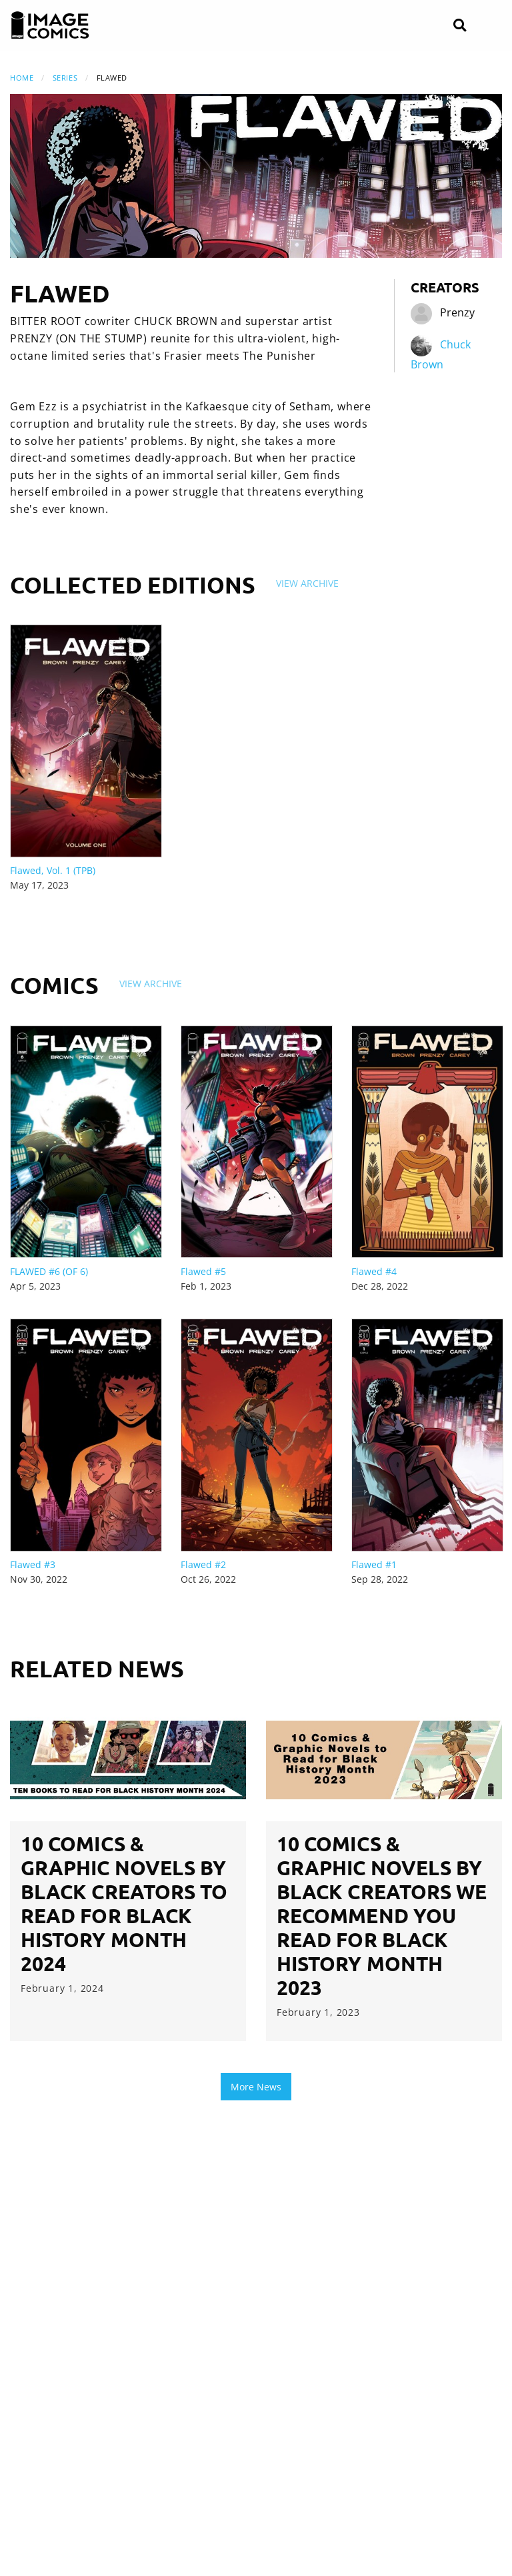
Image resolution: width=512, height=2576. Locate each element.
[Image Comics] (50, 25)
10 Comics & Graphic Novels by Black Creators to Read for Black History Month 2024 (124, 1903)
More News (256, 2086)
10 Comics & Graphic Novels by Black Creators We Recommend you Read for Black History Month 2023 (382, 1915)
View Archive (307, 583)
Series (65, 78)
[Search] (460, 26)
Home (21, 78)
